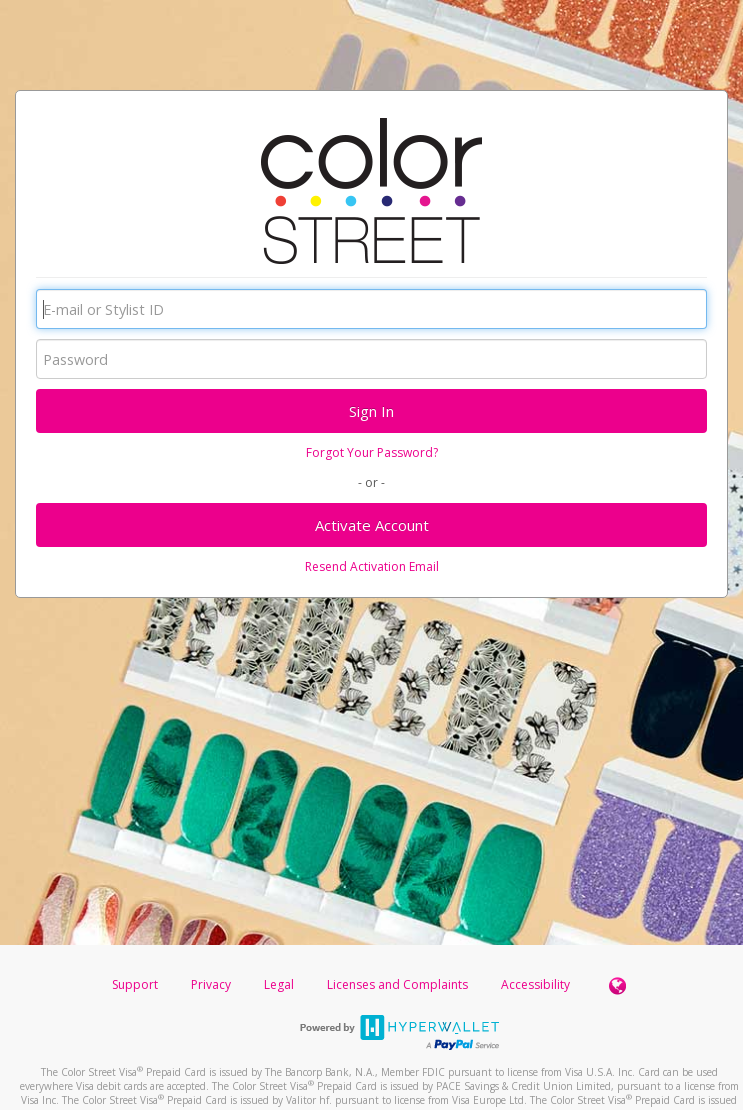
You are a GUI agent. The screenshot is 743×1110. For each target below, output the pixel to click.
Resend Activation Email (372, 566)
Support (135, 984)
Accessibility (535, 984)
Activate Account (372, 525)
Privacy (211, 984)
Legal (279, 984)
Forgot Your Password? (372, 452)
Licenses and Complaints (399, 984)
